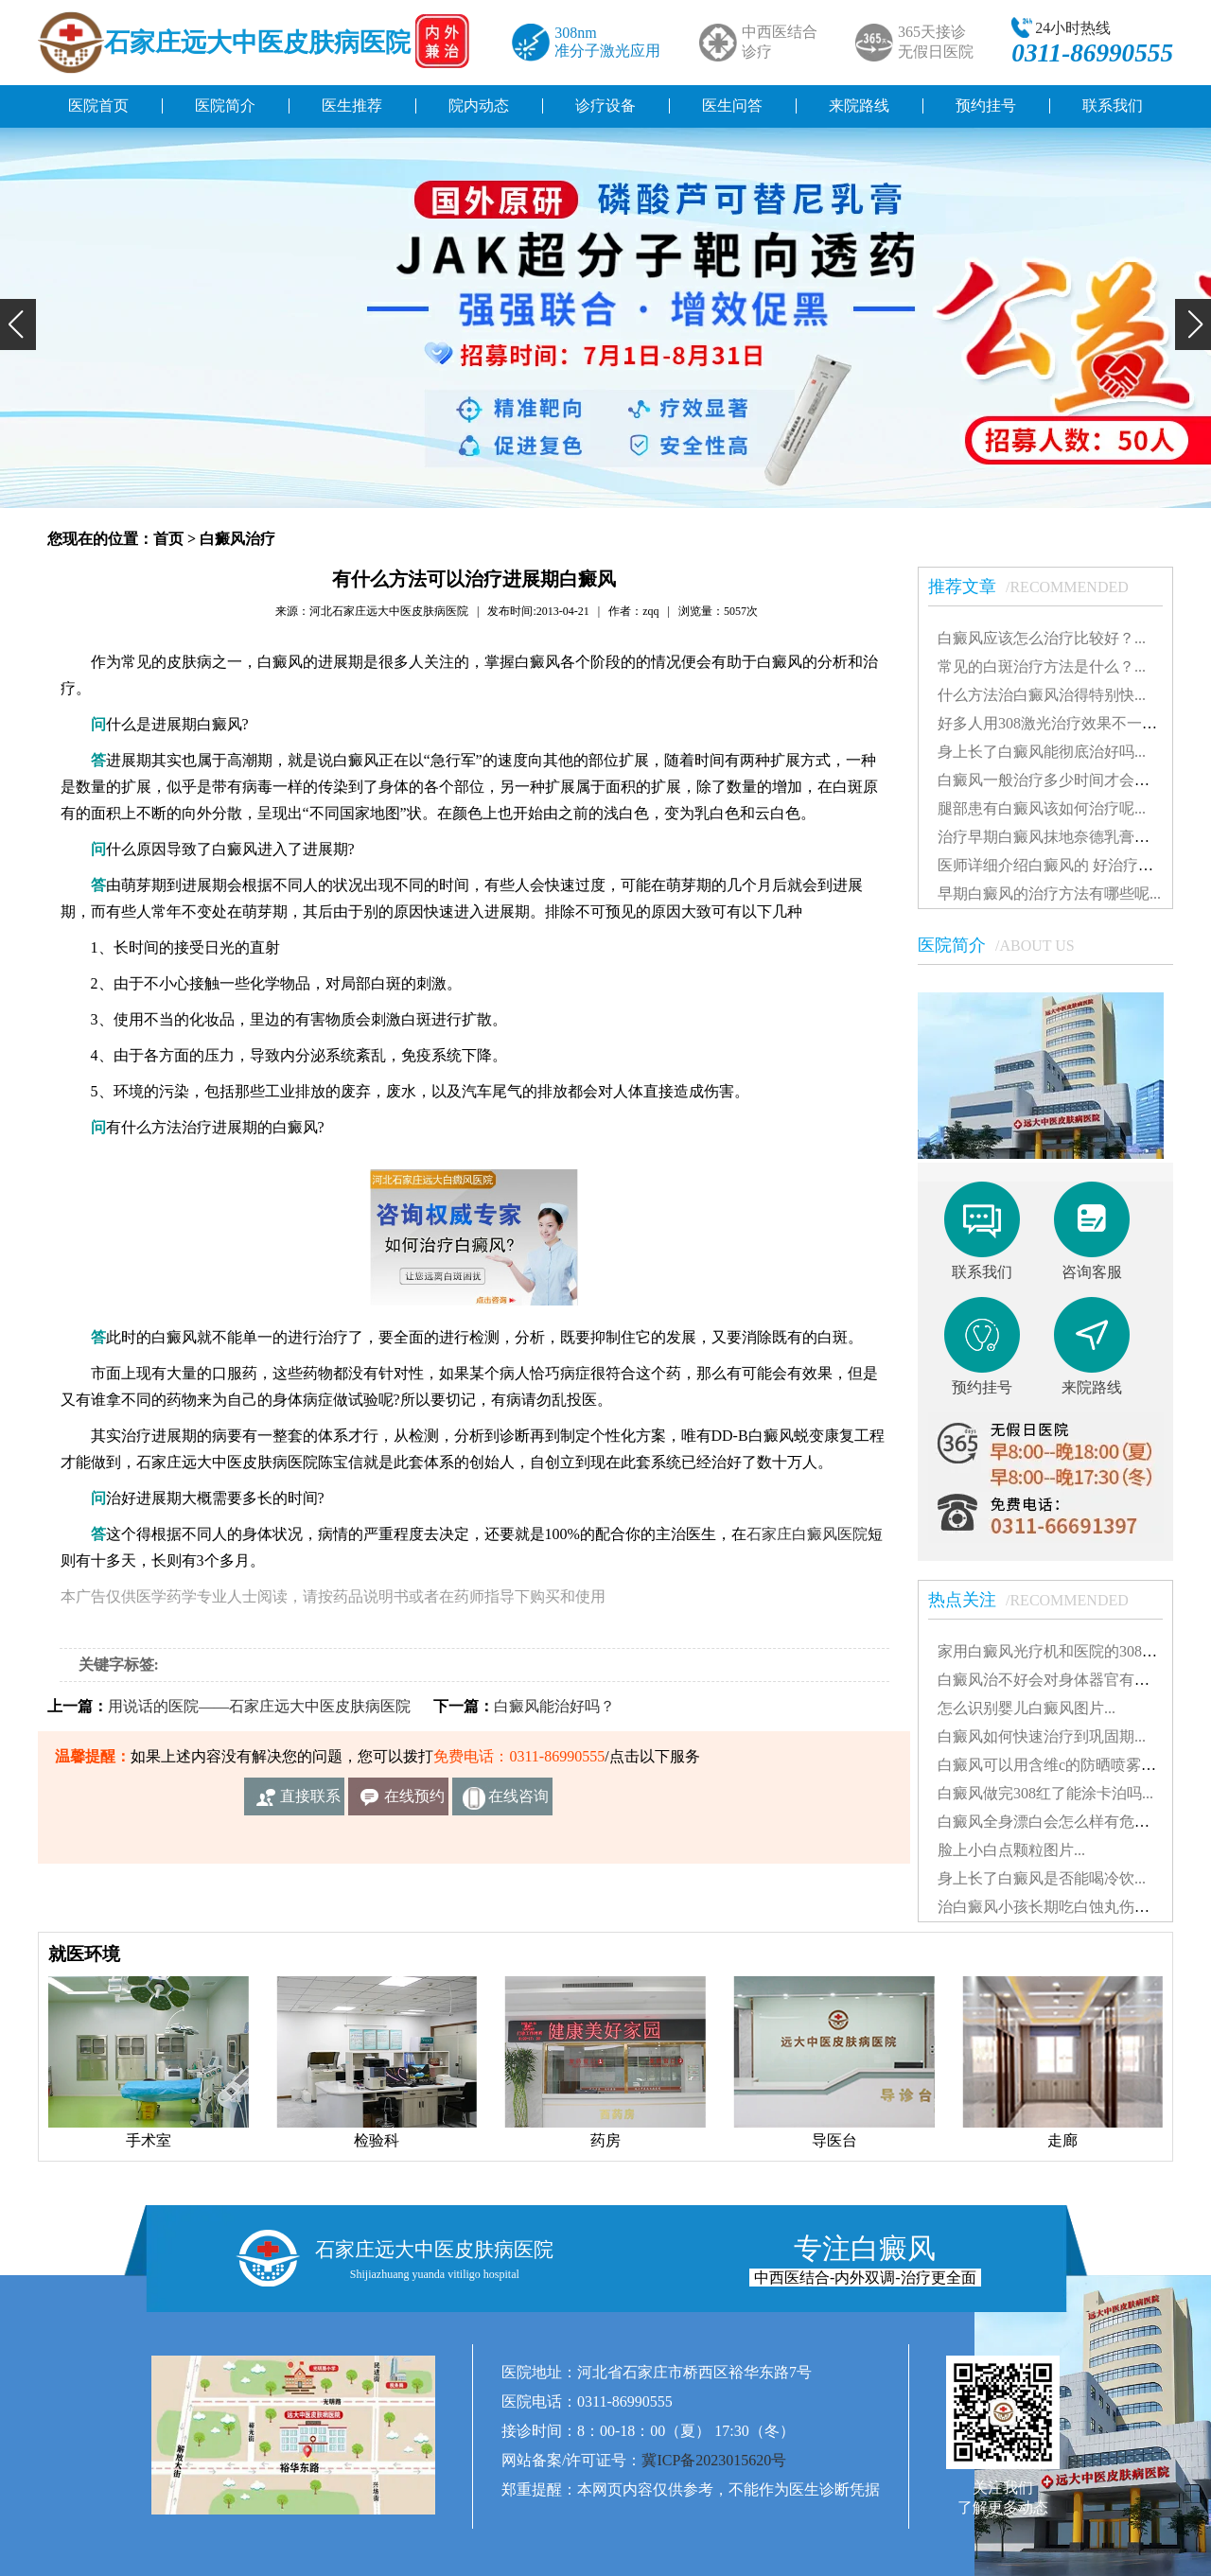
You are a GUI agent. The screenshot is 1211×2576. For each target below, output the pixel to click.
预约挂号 (986, 105)
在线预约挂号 (414, 1801)
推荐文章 (1038, 586)
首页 (168, 539)
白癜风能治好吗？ (554, 1706)
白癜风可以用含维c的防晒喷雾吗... (1052, 1765)
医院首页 (98, 105)
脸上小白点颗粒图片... (1011, 1850)
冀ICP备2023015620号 (713, 2460)
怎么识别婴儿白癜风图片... (1026, 1708)
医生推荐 (352, 105)
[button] (18, 324)
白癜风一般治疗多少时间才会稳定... (1057, 780)
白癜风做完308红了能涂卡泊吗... (1045, 1793)
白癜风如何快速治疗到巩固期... (1042, 1736)
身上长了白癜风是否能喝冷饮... (1042, 1878)
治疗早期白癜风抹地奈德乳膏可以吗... (1064, 837)
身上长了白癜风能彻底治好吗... (1042, 752)
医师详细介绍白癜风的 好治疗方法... (1059, 865)
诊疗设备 (605, 105)
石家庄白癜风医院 (807, 1534)
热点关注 (1038, 1599)
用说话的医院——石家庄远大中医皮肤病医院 (259, 1706)
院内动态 (478, 105)
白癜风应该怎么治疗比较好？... (1042, 638)
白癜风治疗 (237, 539)
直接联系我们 (310, 1801)
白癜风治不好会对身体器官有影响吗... (1064, 1680)
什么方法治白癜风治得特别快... (1042, 695)
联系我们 (1112, 105)
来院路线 (859, 105)
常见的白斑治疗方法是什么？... (1042, 666)
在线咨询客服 (518, 1801)
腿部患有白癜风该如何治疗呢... (1042, 808)
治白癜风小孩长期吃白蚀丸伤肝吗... (1057, 1907)
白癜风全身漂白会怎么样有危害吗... (1057, 1822)
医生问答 (732, 105)
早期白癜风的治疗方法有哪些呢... (1049, 893)
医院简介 (225, 105)
